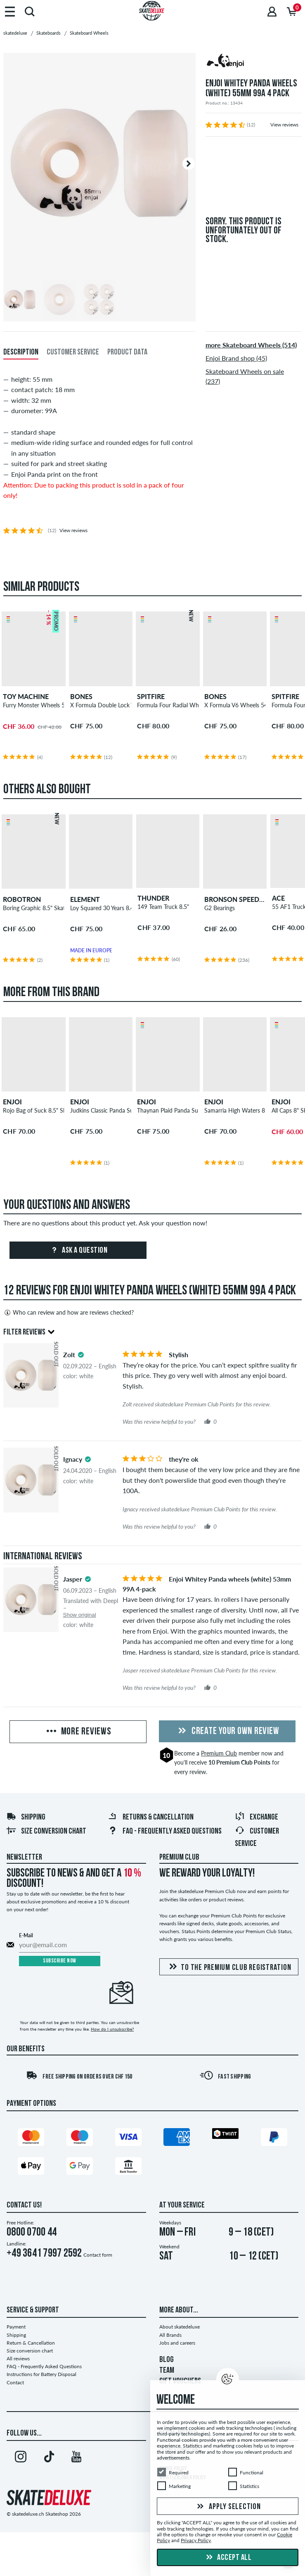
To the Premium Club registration (228, 1967)
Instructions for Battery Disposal (41, 2374)
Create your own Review (227, 1731)
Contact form (97, 2255)
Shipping (25, 1817)
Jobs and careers (177, 2343)
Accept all (228, 2558)
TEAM (166, 2371)
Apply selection (228, 2507)
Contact (15, 2382)
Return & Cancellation (31, 2343)
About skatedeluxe (179, 2327)
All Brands (170, 2335)
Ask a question (78, 1250)
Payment (16, 2327)
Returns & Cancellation (151, 1817)
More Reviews (78, 1732)
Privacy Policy (196, 2541)
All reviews (18, 2358)
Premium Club (219, 1753)
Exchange (256, 1817)
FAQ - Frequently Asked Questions (165, 1831)
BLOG (166, 2360)
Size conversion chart (46, 1831)
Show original (79, 1615)
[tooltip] (81, 1354)
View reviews (284, 124)
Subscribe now (59, 1961)
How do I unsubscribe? (112, 2029)
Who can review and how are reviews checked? (68, 1312)
